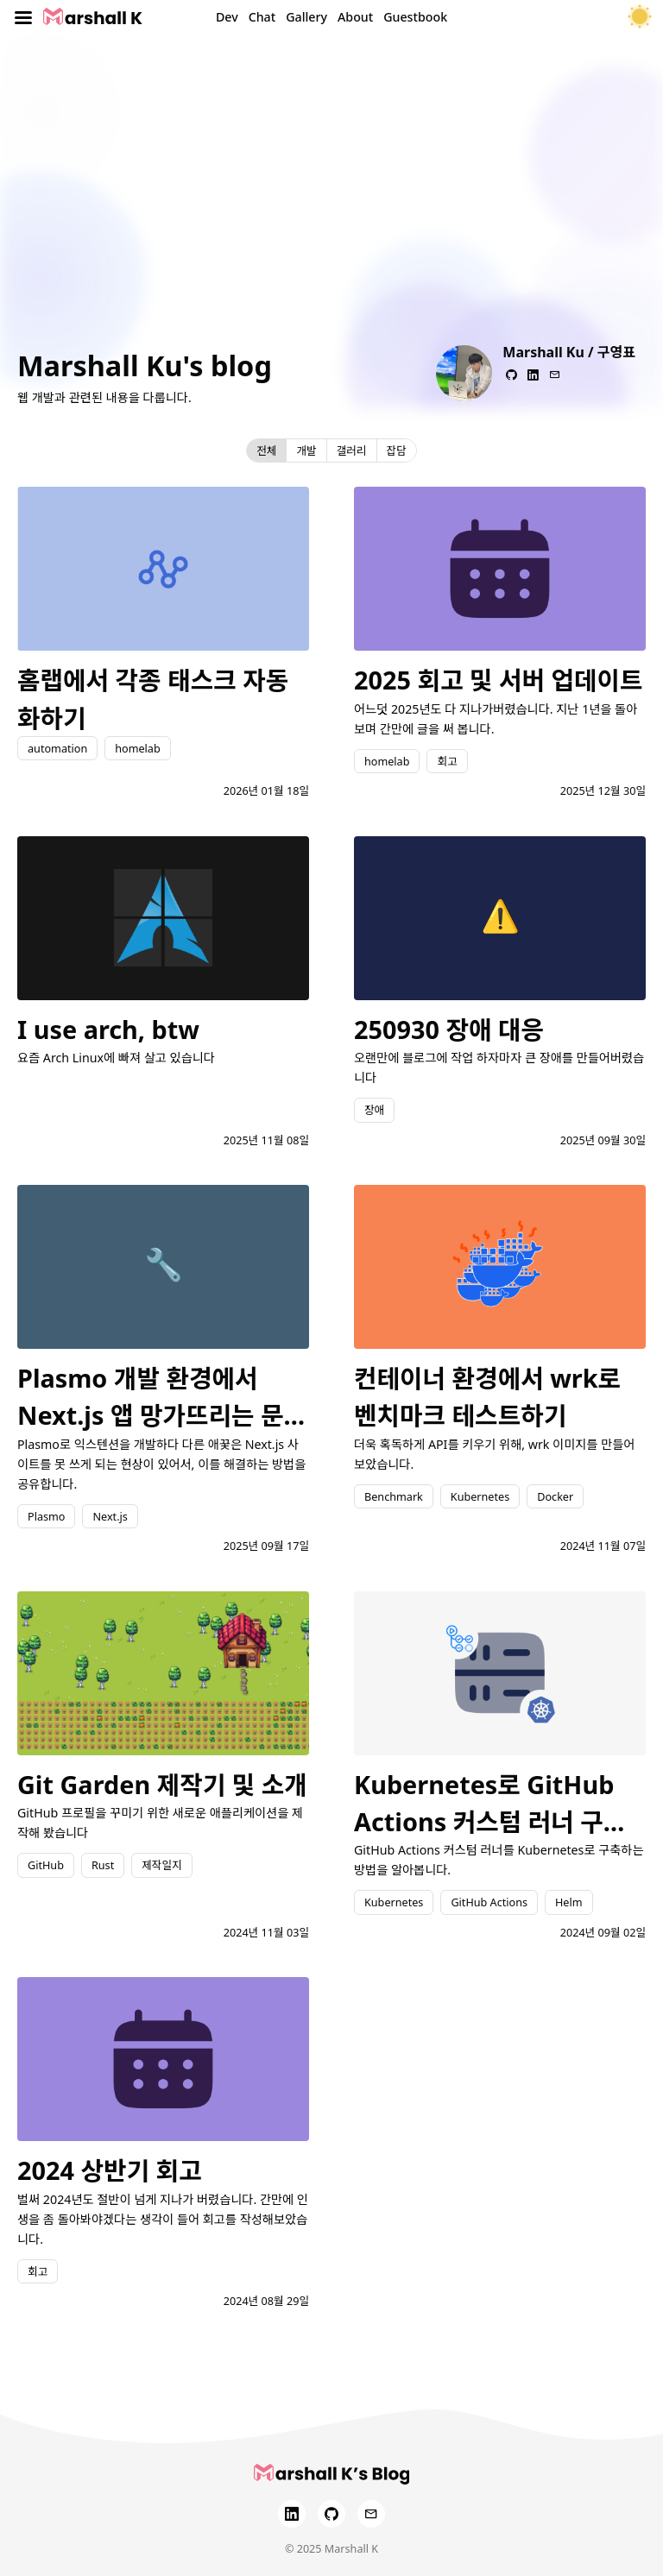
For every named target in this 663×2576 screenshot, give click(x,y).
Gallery (306, 17)
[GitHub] (331, 2514)
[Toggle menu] (23, 17)
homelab (137, 748)
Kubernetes (480, 1496)
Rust (103, 1865)
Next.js (109, 1516)
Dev (227, 17)
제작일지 (161, 1865)
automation (57, 748)
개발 (306, 450)
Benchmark (393, 1496)
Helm (569, 1902)
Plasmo (46, 1516)
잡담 (397, 450)
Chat (262, 17)
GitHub (46, 1865)
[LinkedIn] (292, 2514)
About (355, 17)
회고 (447, 761)
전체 (266, 450)
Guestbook (415, 17)
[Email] (371, 2514)
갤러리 (352, 450)
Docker (555, 1496)
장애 (374, 1110)
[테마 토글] (640, 17)
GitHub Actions (489, 1902)
